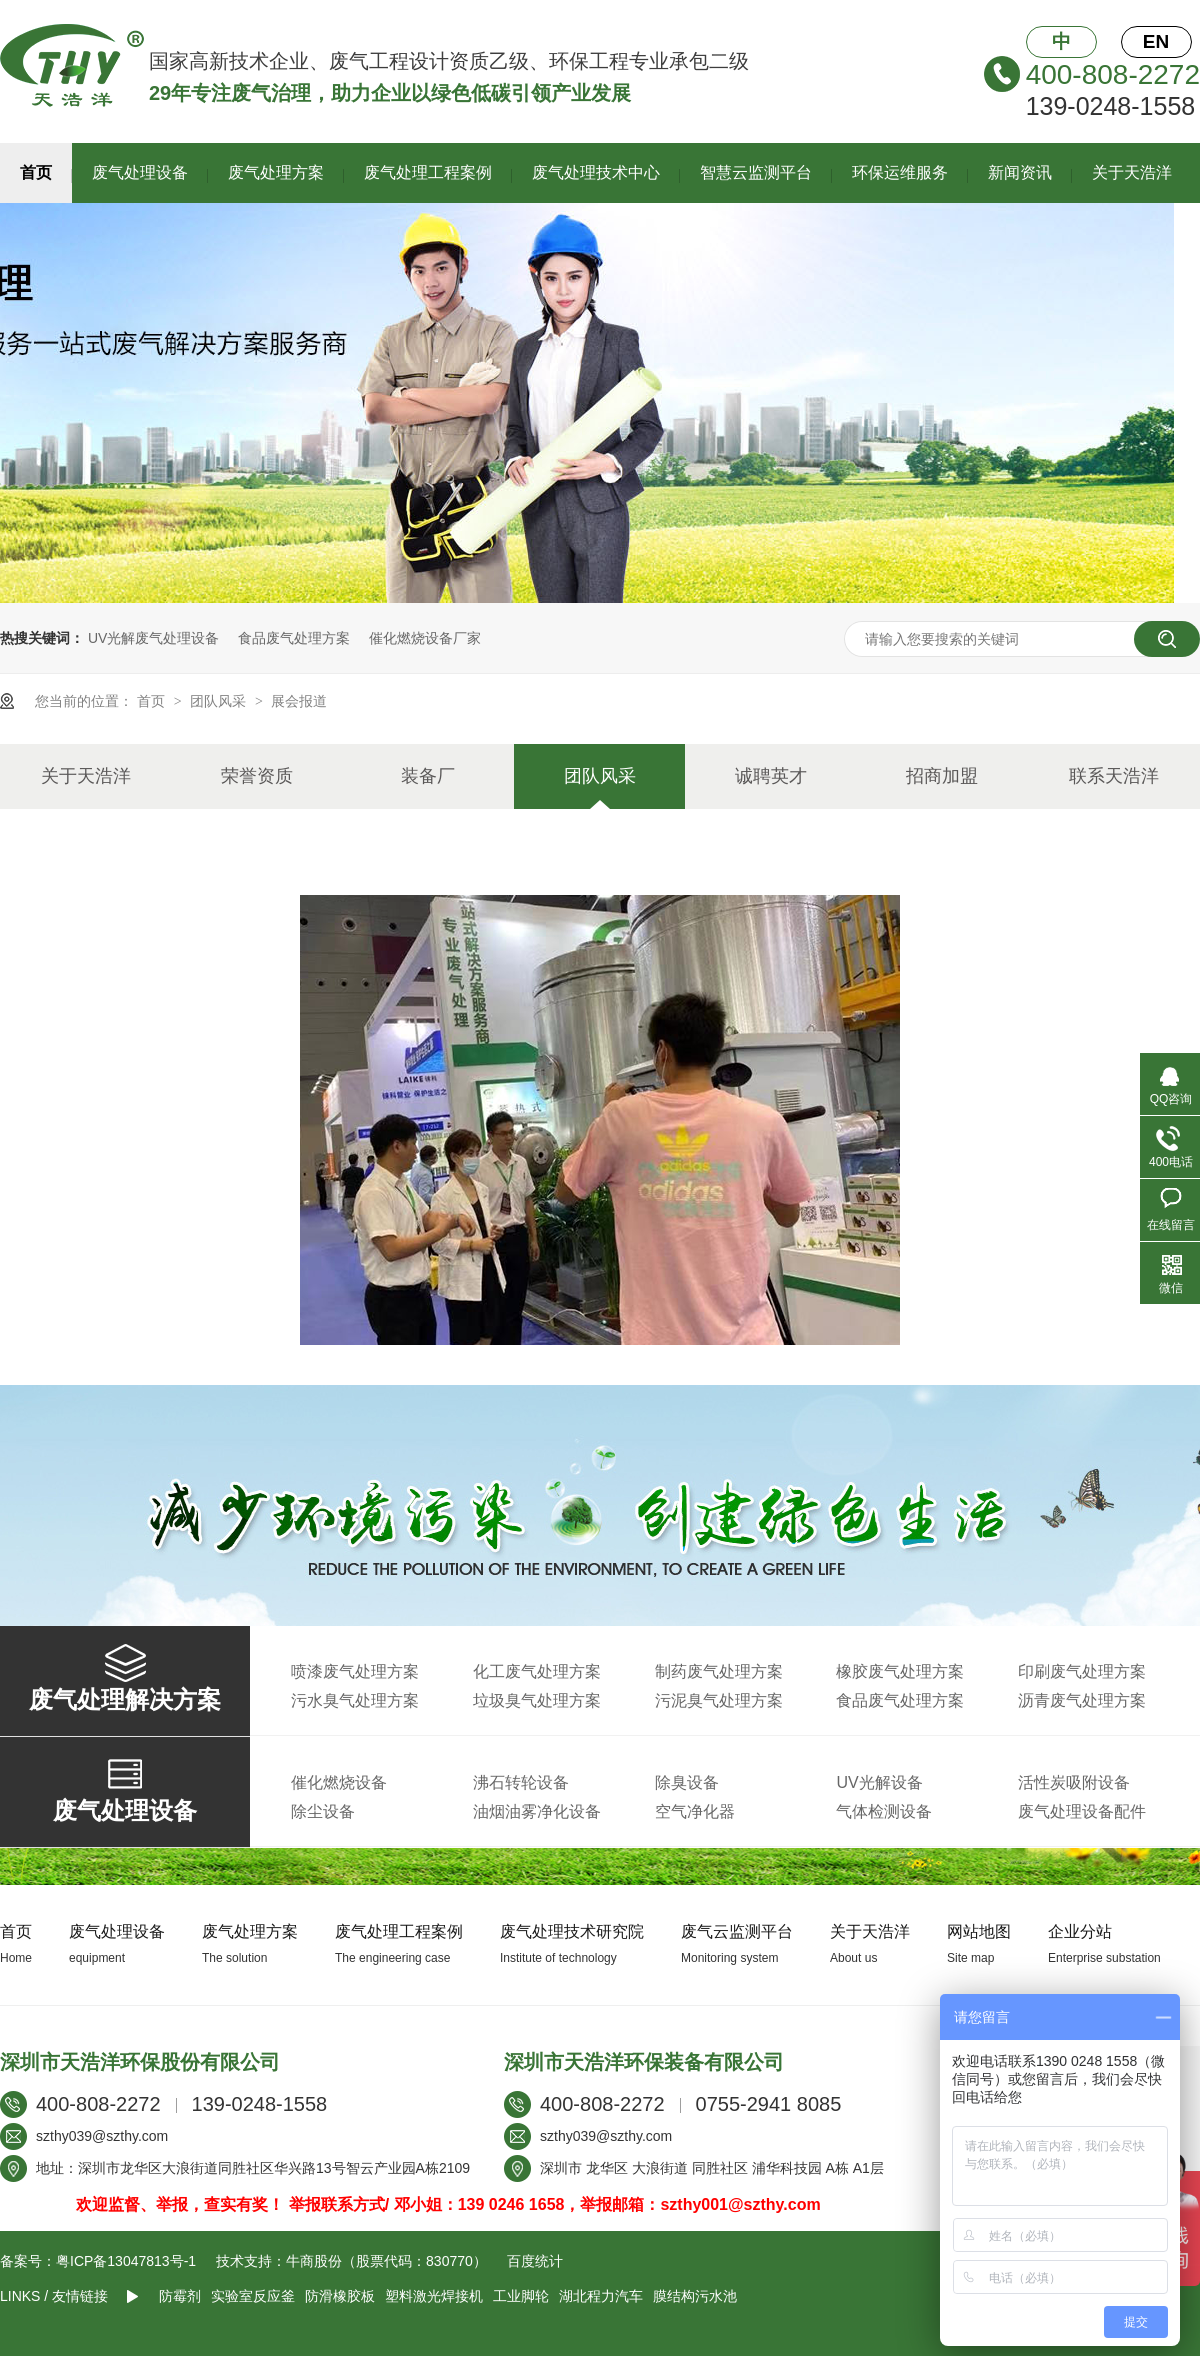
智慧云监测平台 (756, 172)
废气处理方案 (276, 172)
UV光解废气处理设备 (153, 638)
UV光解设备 (879, 1782)
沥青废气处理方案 (1082, 1700)
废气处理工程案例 (428, 172)
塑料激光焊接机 (434, 2296)
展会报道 (299, 701)
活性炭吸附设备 (1074, 1782)
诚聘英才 (771, 776)
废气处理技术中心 (596, 172)
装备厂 (428, 776)
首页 (36, 172)
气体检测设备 (884, 1811)
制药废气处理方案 (719, 1671)
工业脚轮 (521, 2296)
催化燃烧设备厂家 (425, 638)
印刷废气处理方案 (1082, 1671)
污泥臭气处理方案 (719, 1700)
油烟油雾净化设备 (537, 1811)
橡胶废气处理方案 (900, 1671)
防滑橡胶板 (340, 2296)
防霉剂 (180, 2296)
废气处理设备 (140, 172)
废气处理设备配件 (1082, 1811)
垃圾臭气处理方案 (537, 1700)
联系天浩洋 (1114, 776)
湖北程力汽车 (601, 2296)
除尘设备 (323, 1811)
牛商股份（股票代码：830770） (386, 2261)
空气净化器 (695, 1811)
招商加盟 (942, 776)
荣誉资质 (257, 776)
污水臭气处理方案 (355, 1700)
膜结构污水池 (695, 2296)
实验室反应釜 (253, 2296)
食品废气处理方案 (294, 638)
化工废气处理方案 (537, 1671)
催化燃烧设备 (339, 1782)
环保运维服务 (900, 172)
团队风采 (220, 701)
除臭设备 (687, 1782)
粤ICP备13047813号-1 (126, 2261)
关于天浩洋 (1132, 172)
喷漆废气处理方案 (355, 1671)
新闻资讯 (1020, 172)
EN (1156, 41)
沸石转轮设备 (521, 1782)
